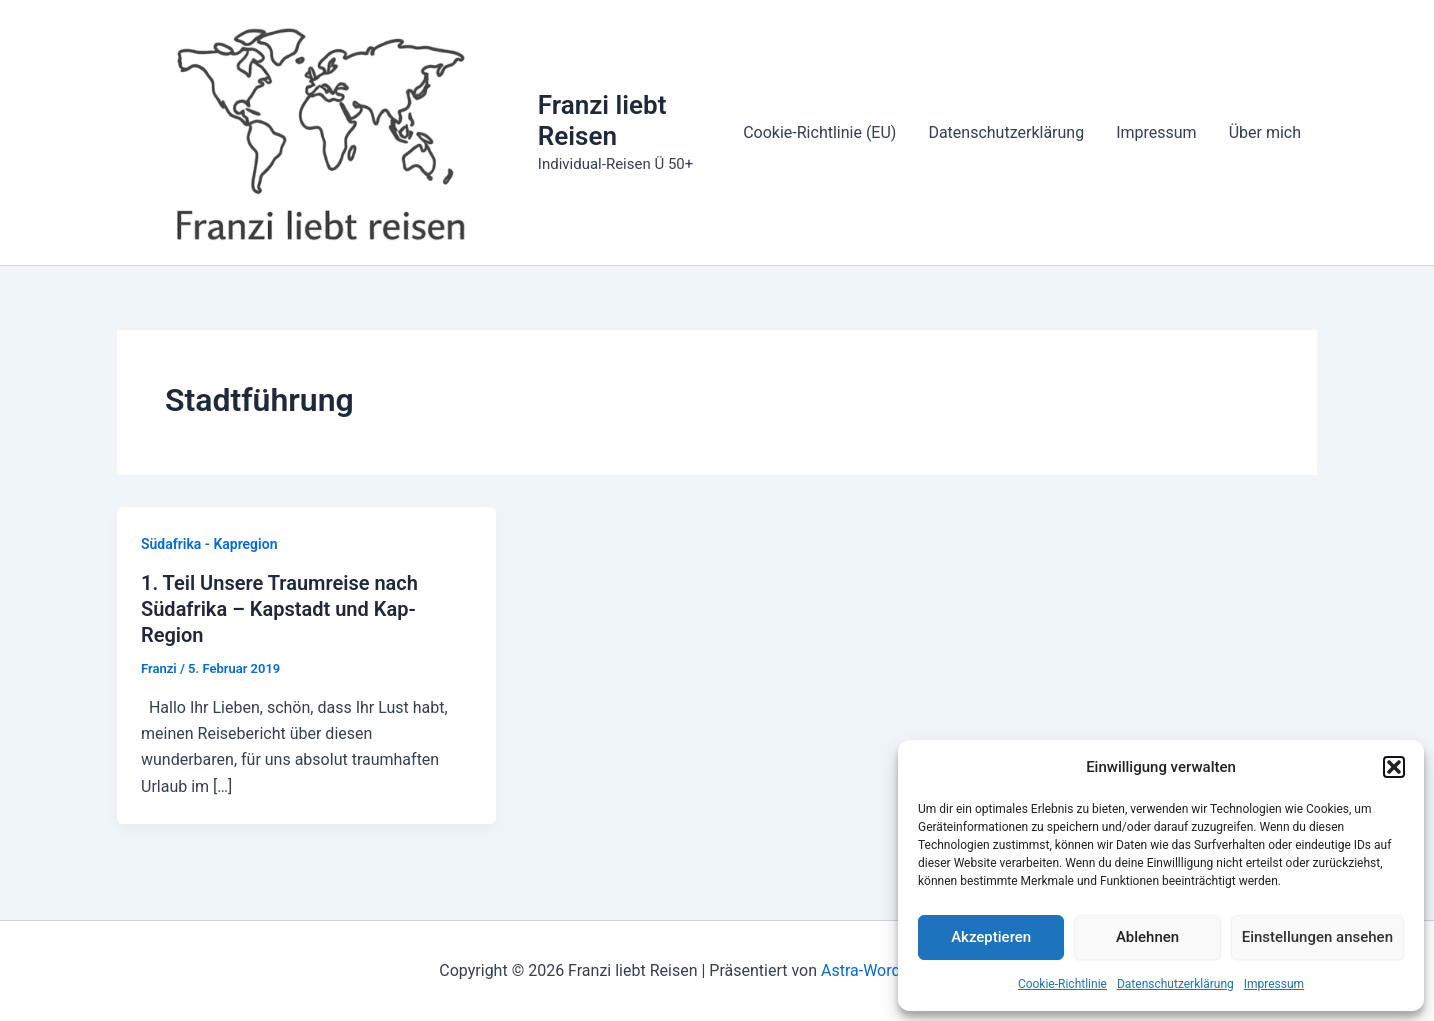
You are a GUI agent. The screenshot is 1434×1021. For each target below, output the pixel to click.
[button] (1394, 767)
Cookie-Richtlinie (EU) (819, 132)
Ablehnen (1147, 937)
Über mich (1265, 132)
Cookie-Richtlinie (1062, 984)
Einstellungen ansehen (1317, 937)
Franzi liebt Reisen (602, 120)
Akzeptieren (991, 937)
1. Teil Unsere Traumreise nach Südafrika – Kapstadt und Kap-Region (279, 609)
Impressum (1274, 984)
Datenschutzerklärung (1175, 984)
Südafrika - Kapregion (209, 544)
